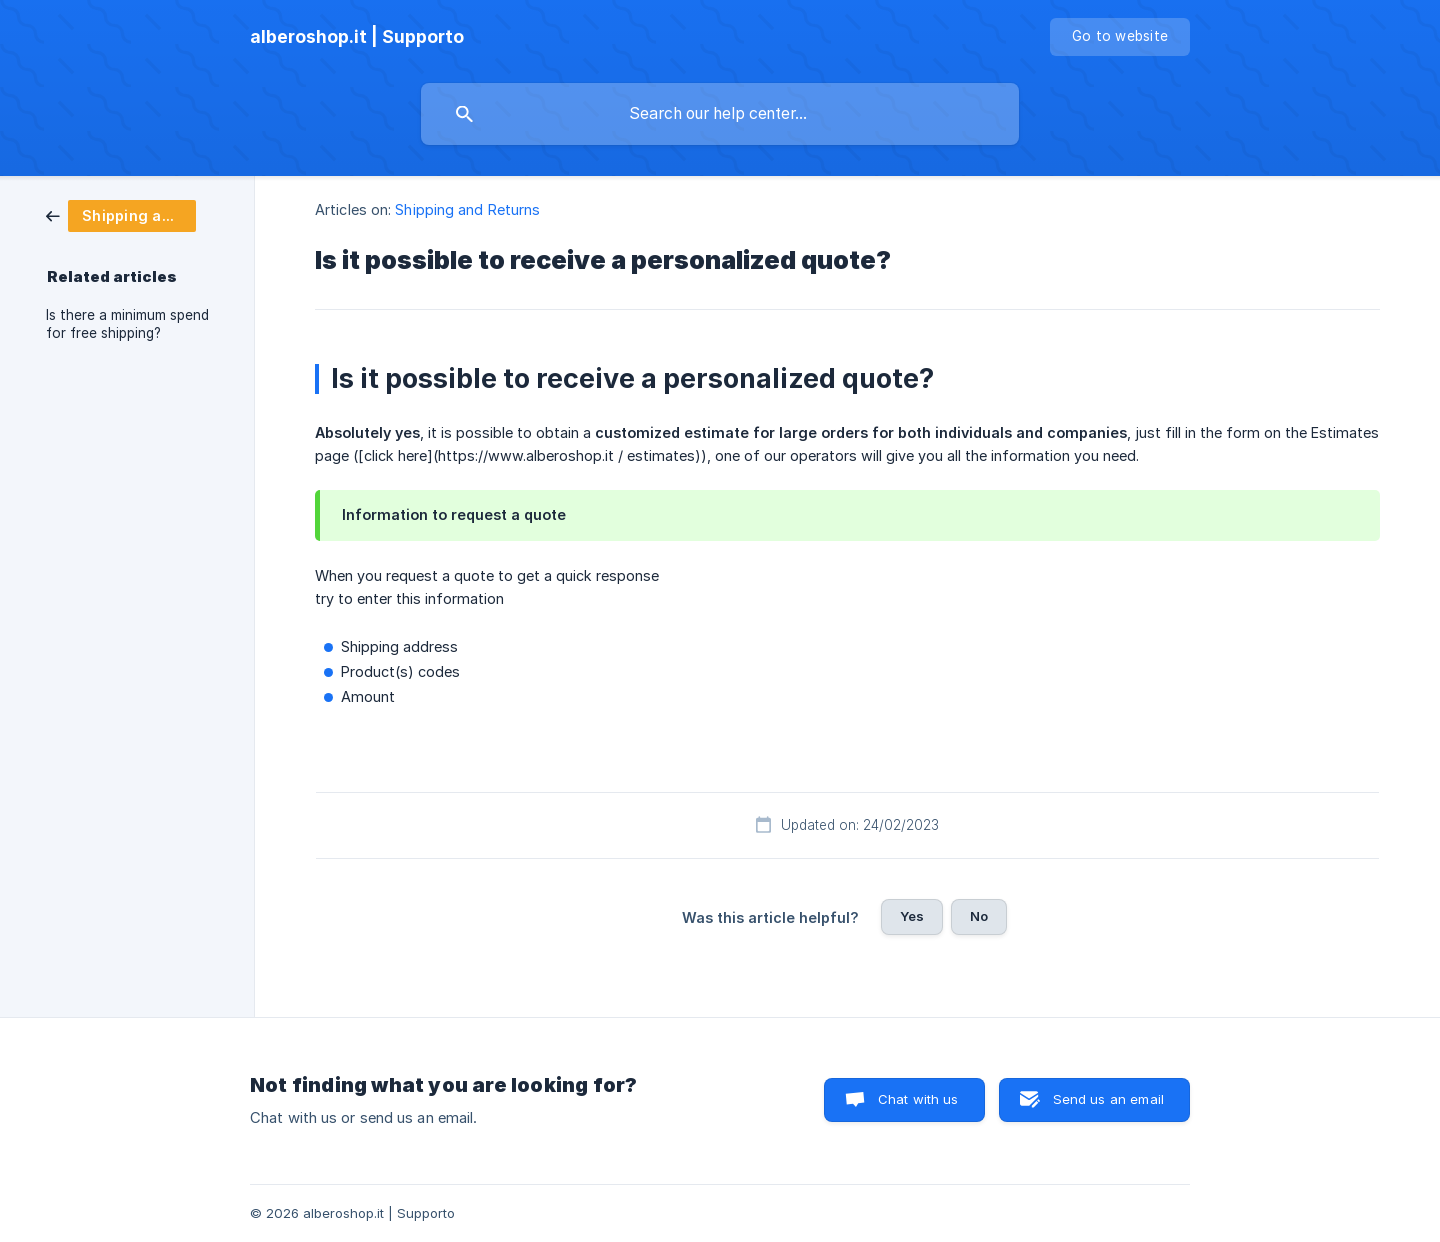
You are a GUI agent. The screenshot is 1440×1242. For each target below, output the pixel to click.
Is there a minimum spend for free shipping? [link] (127, 324)
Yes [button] (912, 916)
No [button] (979, 916)
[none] (357, 37)
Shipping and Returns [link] (467, 209)
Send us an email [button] (1108, 1099)
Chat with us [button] (918, 1099)
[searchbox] (720, 114)
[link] (121, 214)
